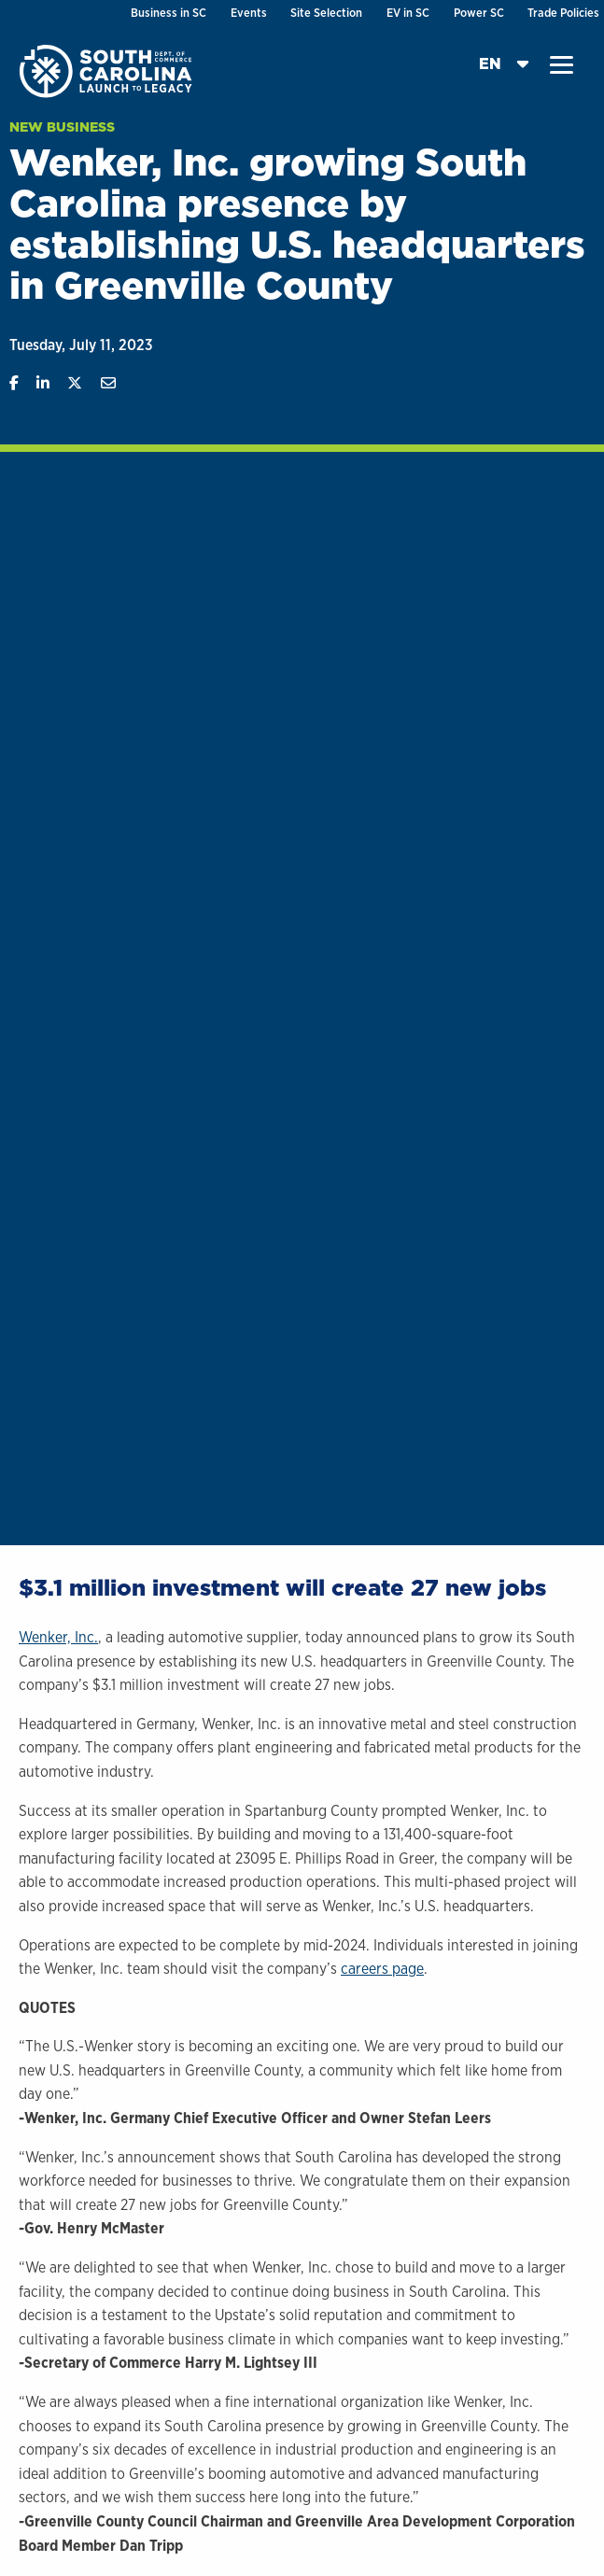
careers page (382, 1969)
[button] (561, 65)
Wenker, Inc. (58, 1637)
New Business (62, 127)
